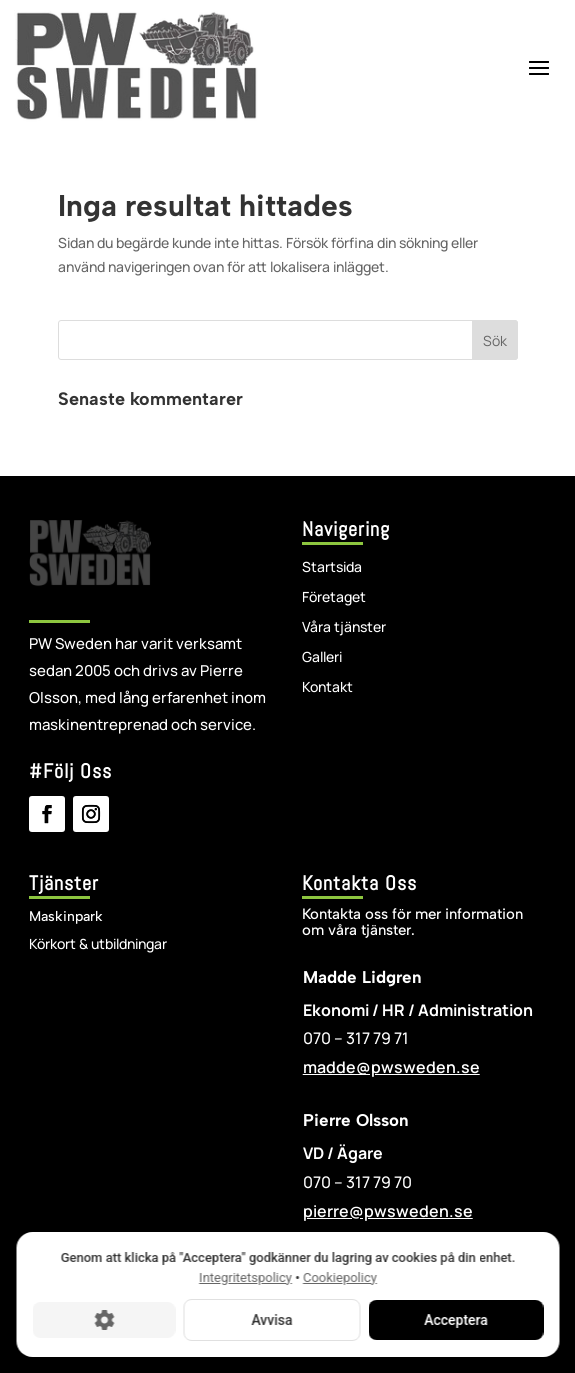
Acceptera (456, 1320)
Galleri (322, 658)
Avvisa (271, 1320)
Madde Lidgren (362, 977)
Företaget (334, 598)
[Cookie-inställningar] (103, 1320)
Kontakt (327, 688)
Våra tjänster (344, 628)
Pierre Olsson (356, 1120)
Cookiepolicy (339, 1277)
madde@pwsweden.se (391, 1067)
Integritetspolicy (245, 1277)
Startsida (332, 568)
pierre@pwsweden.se (388, 1211)
